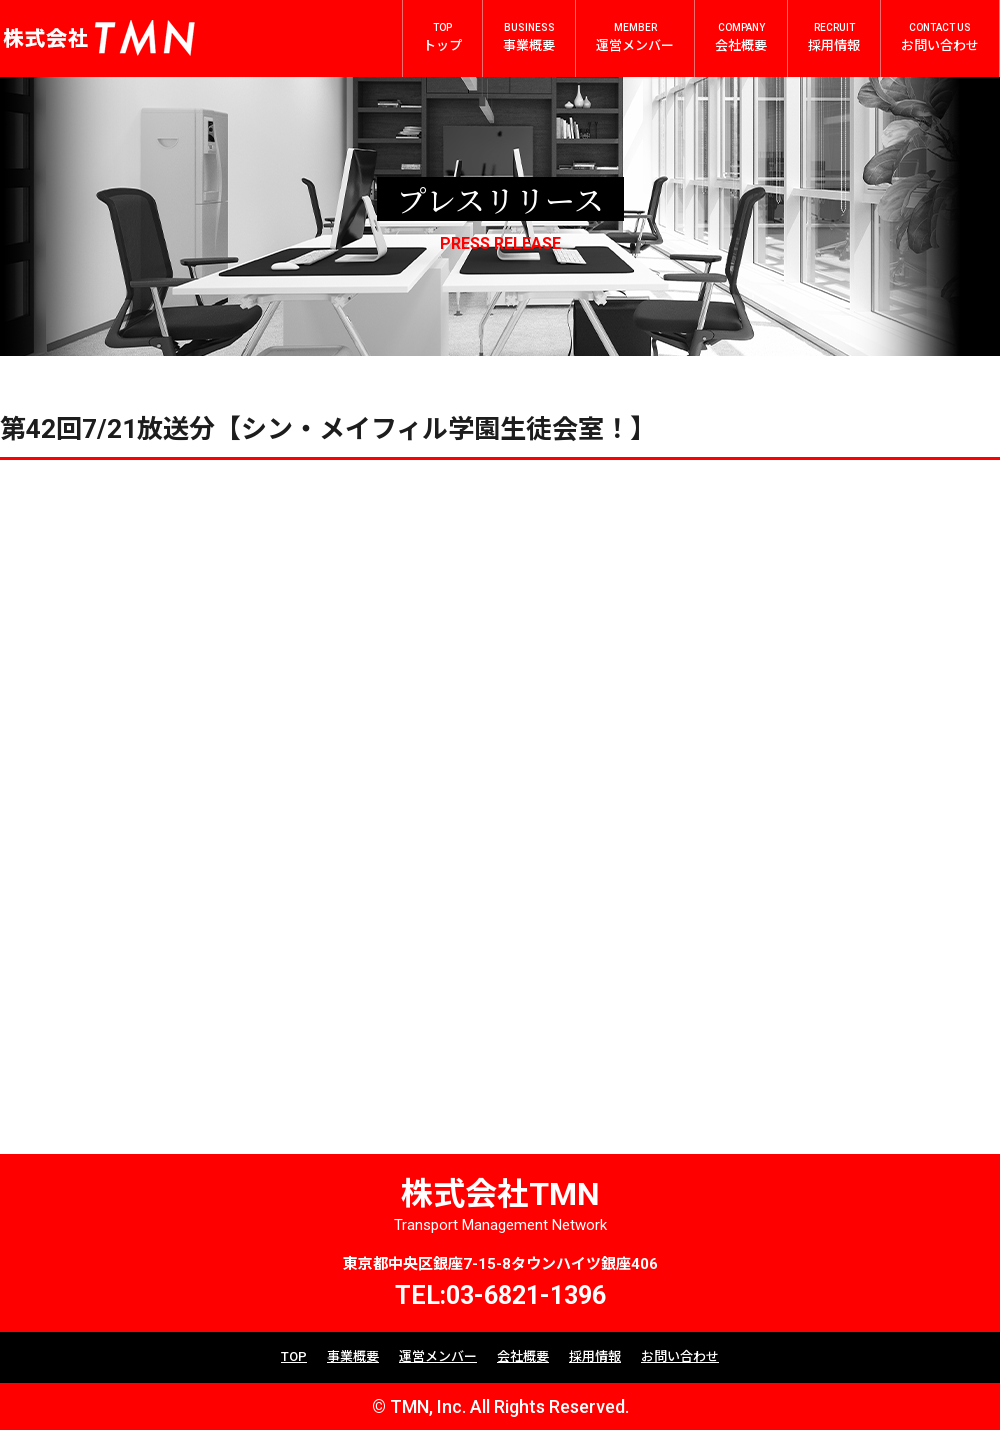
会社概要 (523, 1356)
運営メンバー (438, 1356)
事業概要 (353, 1356)
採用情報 (595, 1356)
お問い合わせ (680, 1356)
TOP (294, 1356)
